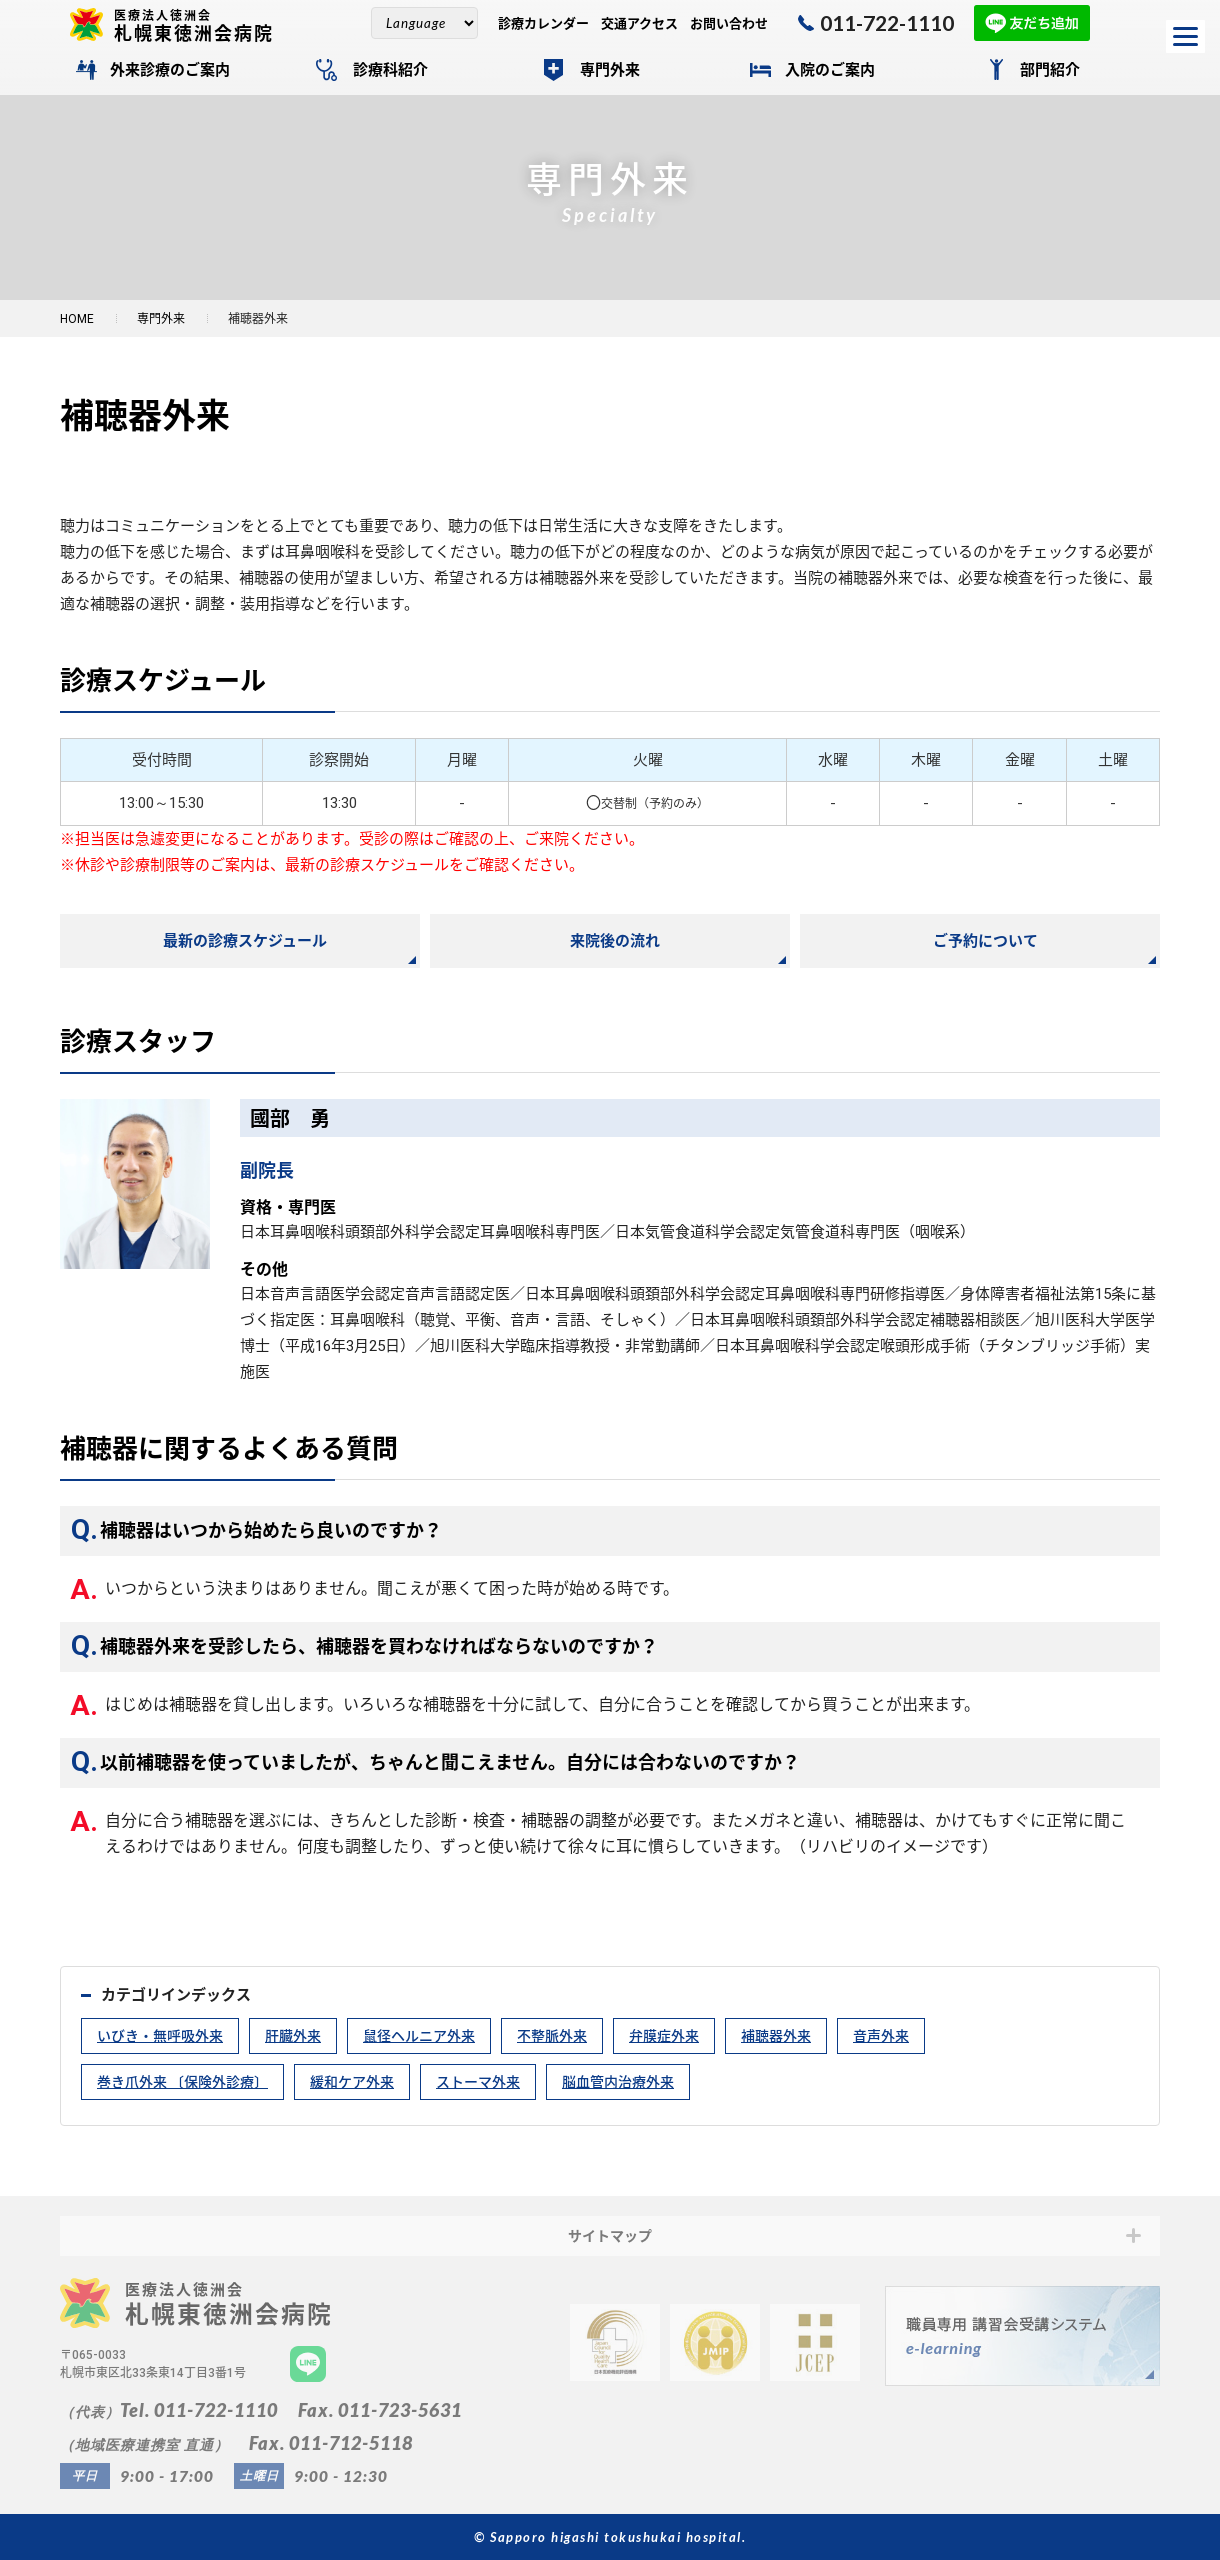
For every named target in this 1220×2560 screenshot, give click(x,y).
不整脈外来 (552, 2036)
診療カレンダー (543, 23)
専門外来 (610, 70)
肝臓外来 (293, 2036)
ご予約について (985, 941)
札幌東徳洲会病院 (202, 25)
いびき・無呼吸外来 (160, 2036)
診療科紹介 (390, 70)
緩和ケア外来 (352, 2082)
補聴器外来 (776, 2036)
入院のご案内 (830, 70)
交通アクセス (639, 23)
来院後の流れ (615, 941)
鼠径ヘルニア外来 (419, 2036)
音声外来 (881, 2036)
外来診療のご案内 (170, 70)
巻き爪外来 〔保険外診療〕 (182, 2082)
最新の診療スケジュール (245, 941)
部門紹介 (1050, 70)
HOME (77, 319)
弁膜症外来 (664, 2036)
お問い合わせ (729, 23)
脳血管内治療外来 (618, 2082)
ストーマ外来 (478, 2082)
